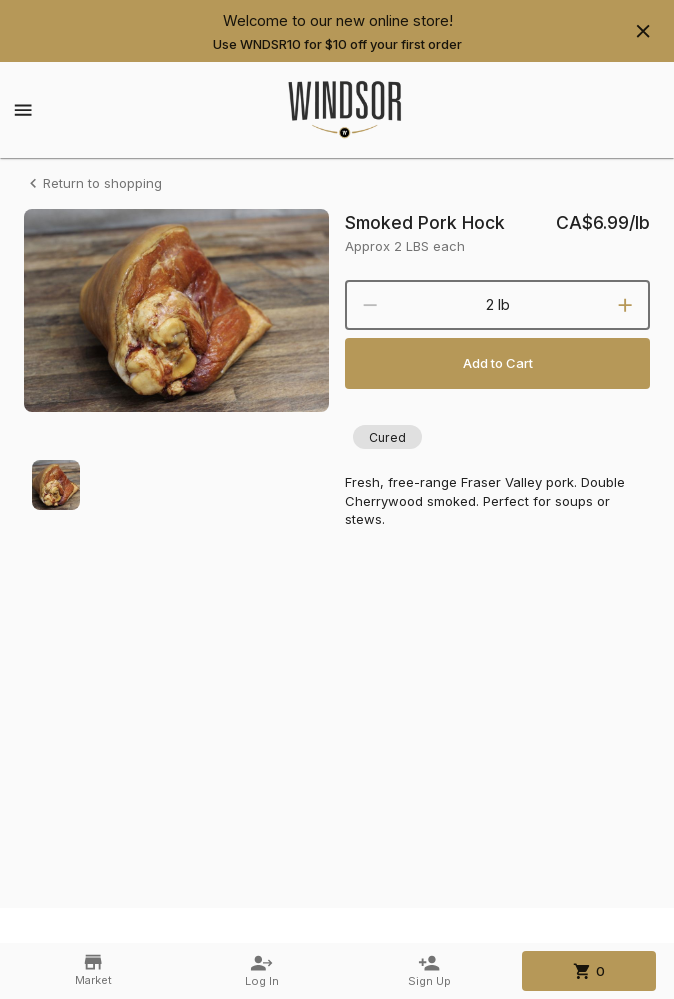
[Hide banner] (643, 31)
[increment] (625, 305)
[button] (387, 437)
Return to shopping (93, 183)
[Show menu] (23, 110)
